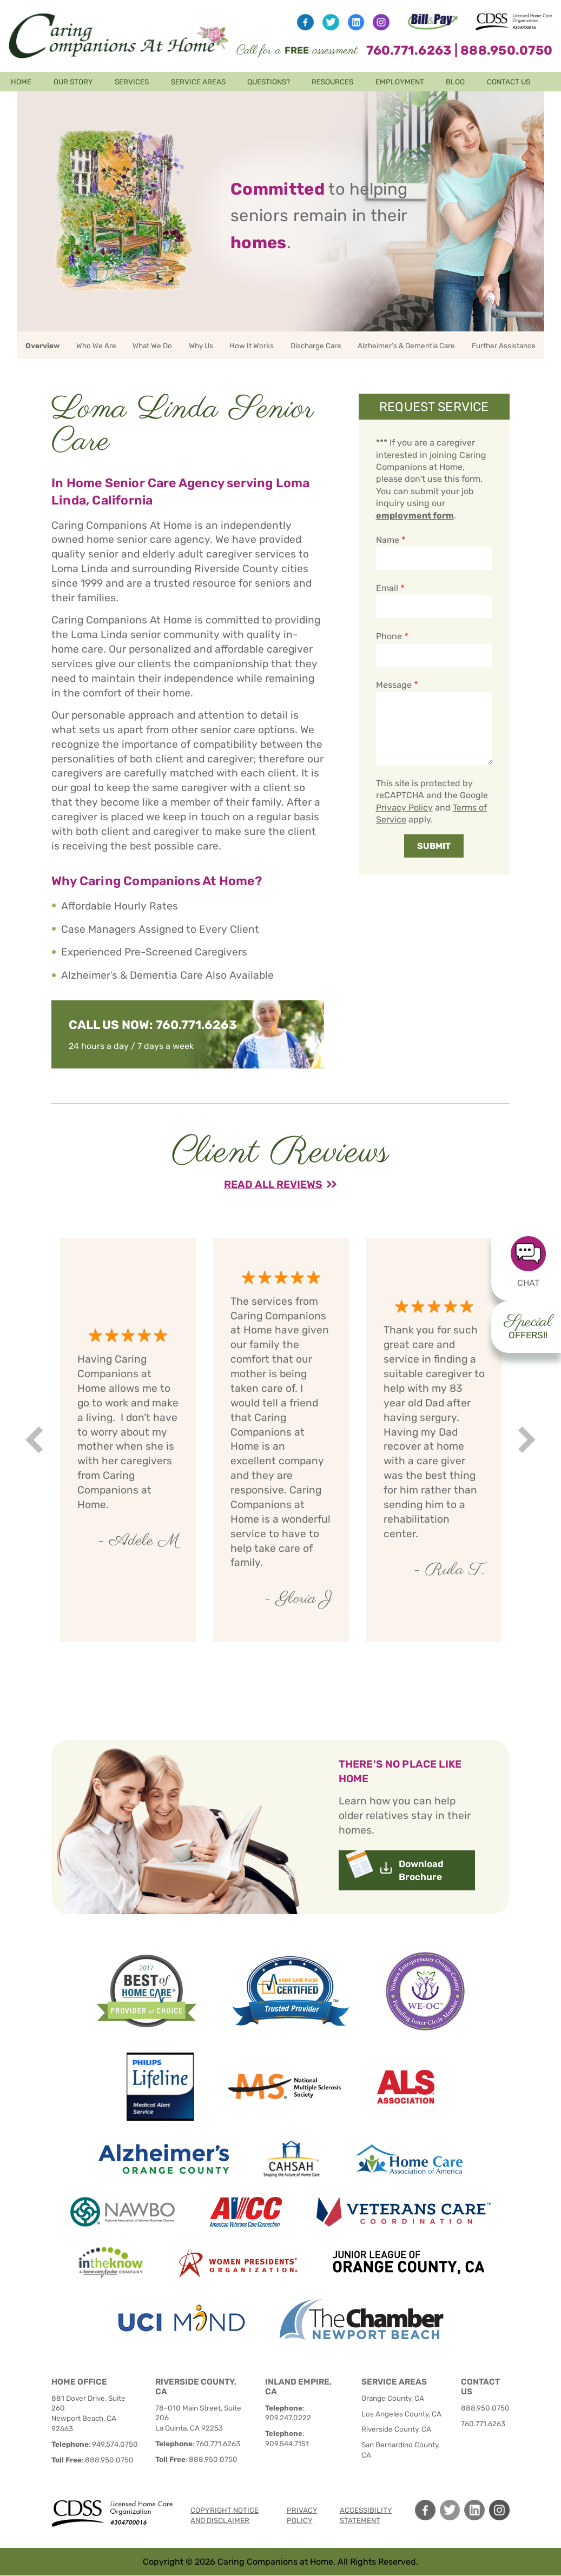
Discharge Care (316, 345)
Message (394, 685)
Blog (455, 81)
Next (528, 1440)
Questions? (268, 81)
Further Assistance (504, 345)
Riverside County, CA (396, 2429)
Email (387, 588)
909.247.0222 (288, 2417)
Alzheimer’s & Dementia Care (406, 345)
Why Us (201, 345)
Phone (389, 636)
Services (132, 81)
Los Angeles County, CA (401, 2413)
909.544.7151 (287, 2443)
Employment (399, 81)
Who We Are (96, 345)
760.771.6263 (408, 50)
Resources (332, 81)
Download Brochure (421, 1870)
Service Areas (198, 81)
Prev (36, 1440)
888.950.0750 (506, 50)
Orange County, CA (392, 2398)
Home (21, 81)
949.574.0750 (115, 2444)
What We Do (152, 345)
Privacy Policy (404, 807)
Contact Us (508, 81)
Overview (42, 345)
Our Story (73, 81)
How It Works (251, 345)
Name (387, 540)
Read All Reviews (273, 1184)
